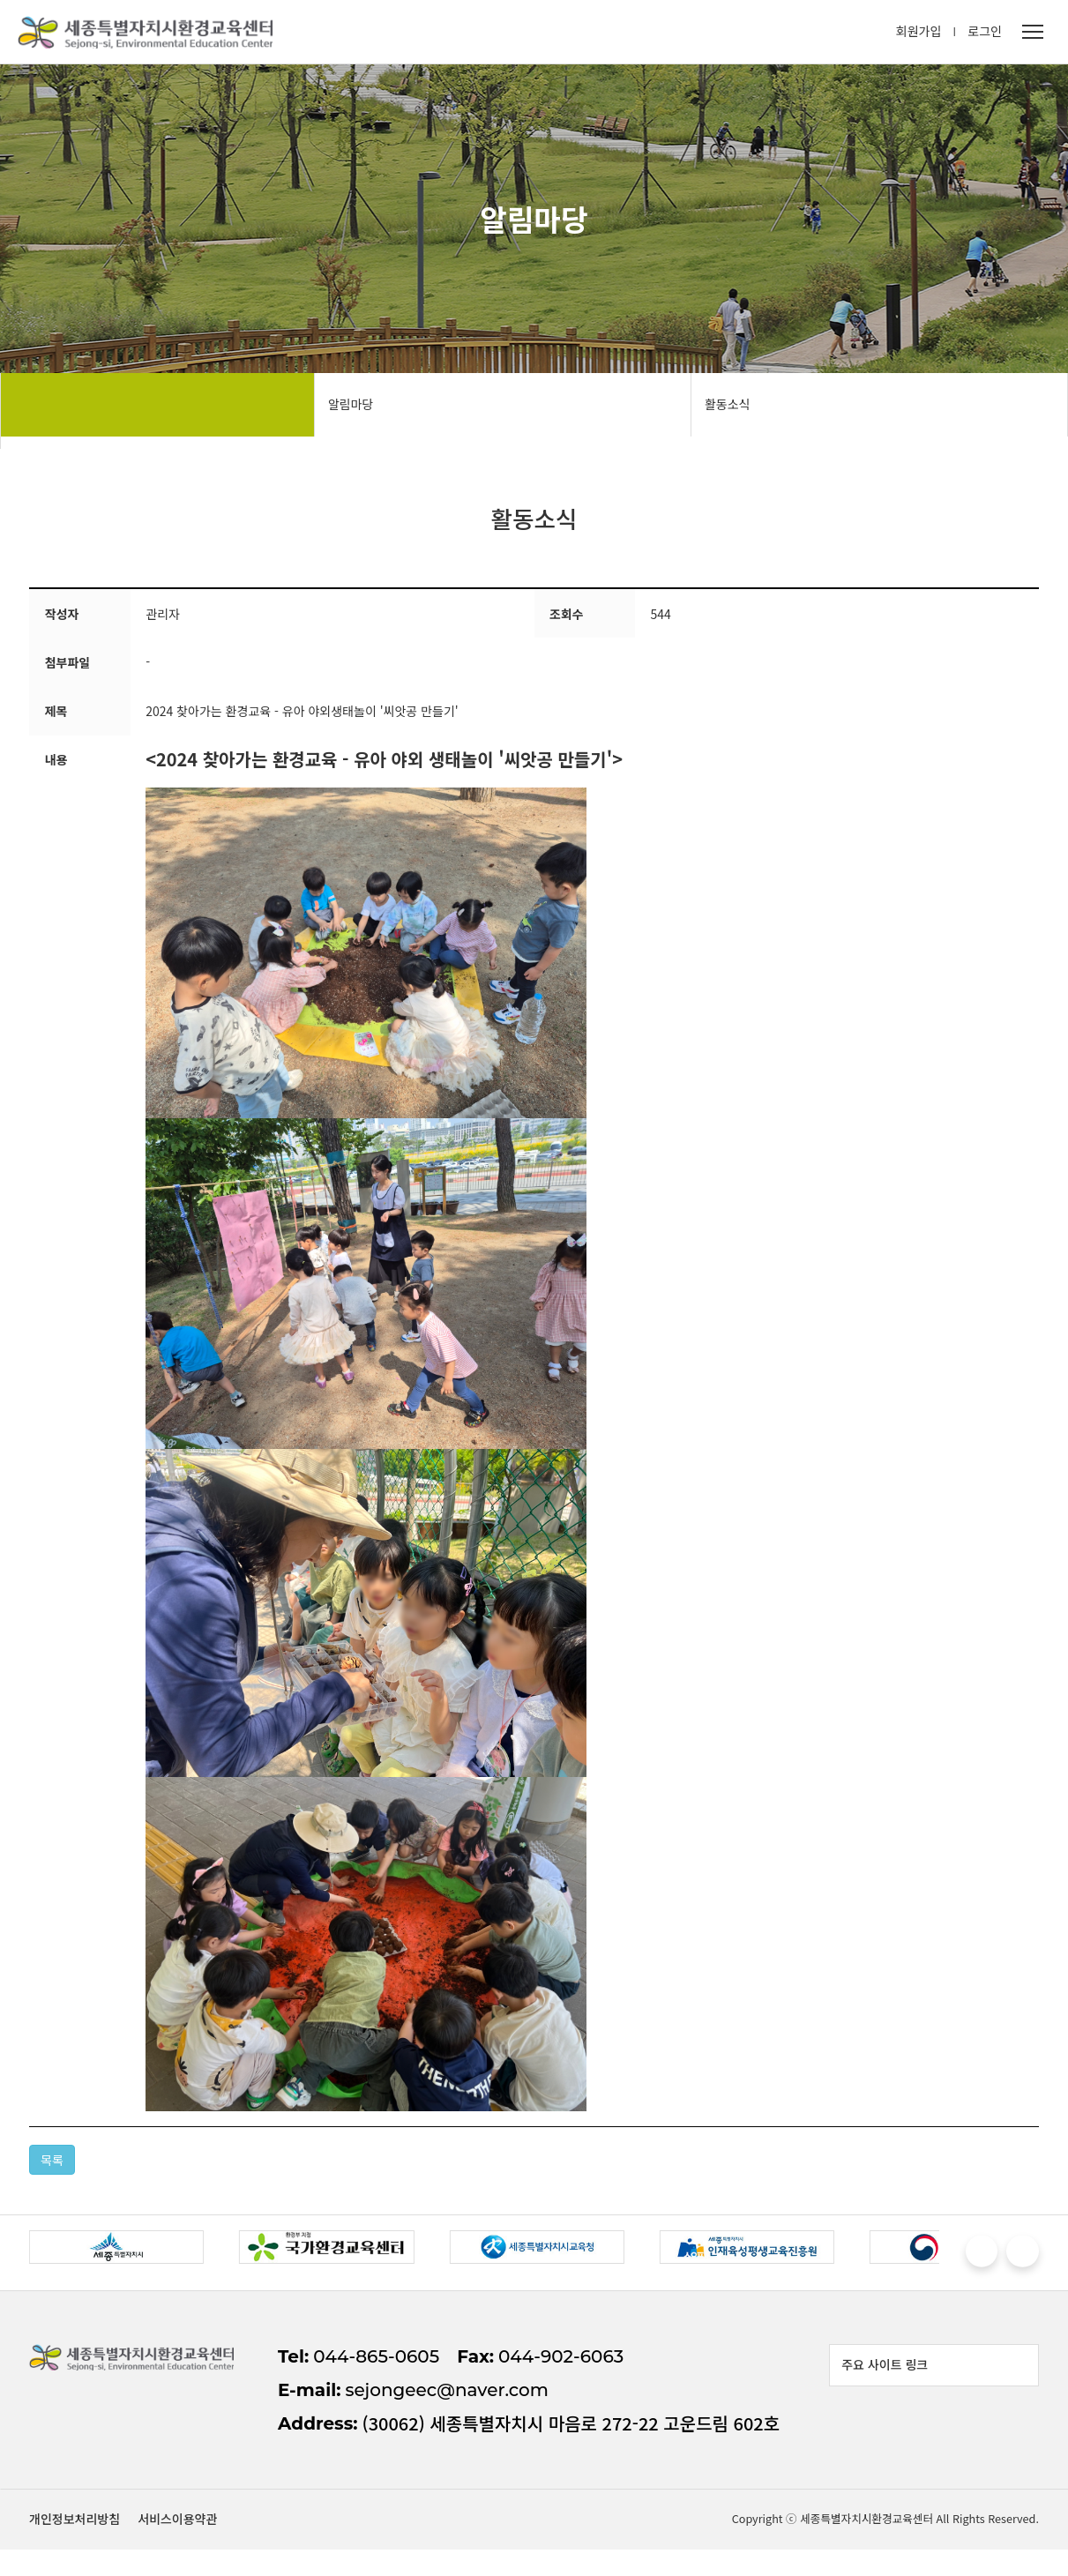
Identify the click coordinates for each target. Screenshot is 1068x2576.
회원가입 (919, 34)
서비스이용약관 (993, 2540)
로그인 (984, 34)
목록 (58, 2165)
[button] (971, 2258)
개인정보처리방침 (890, 2540)
